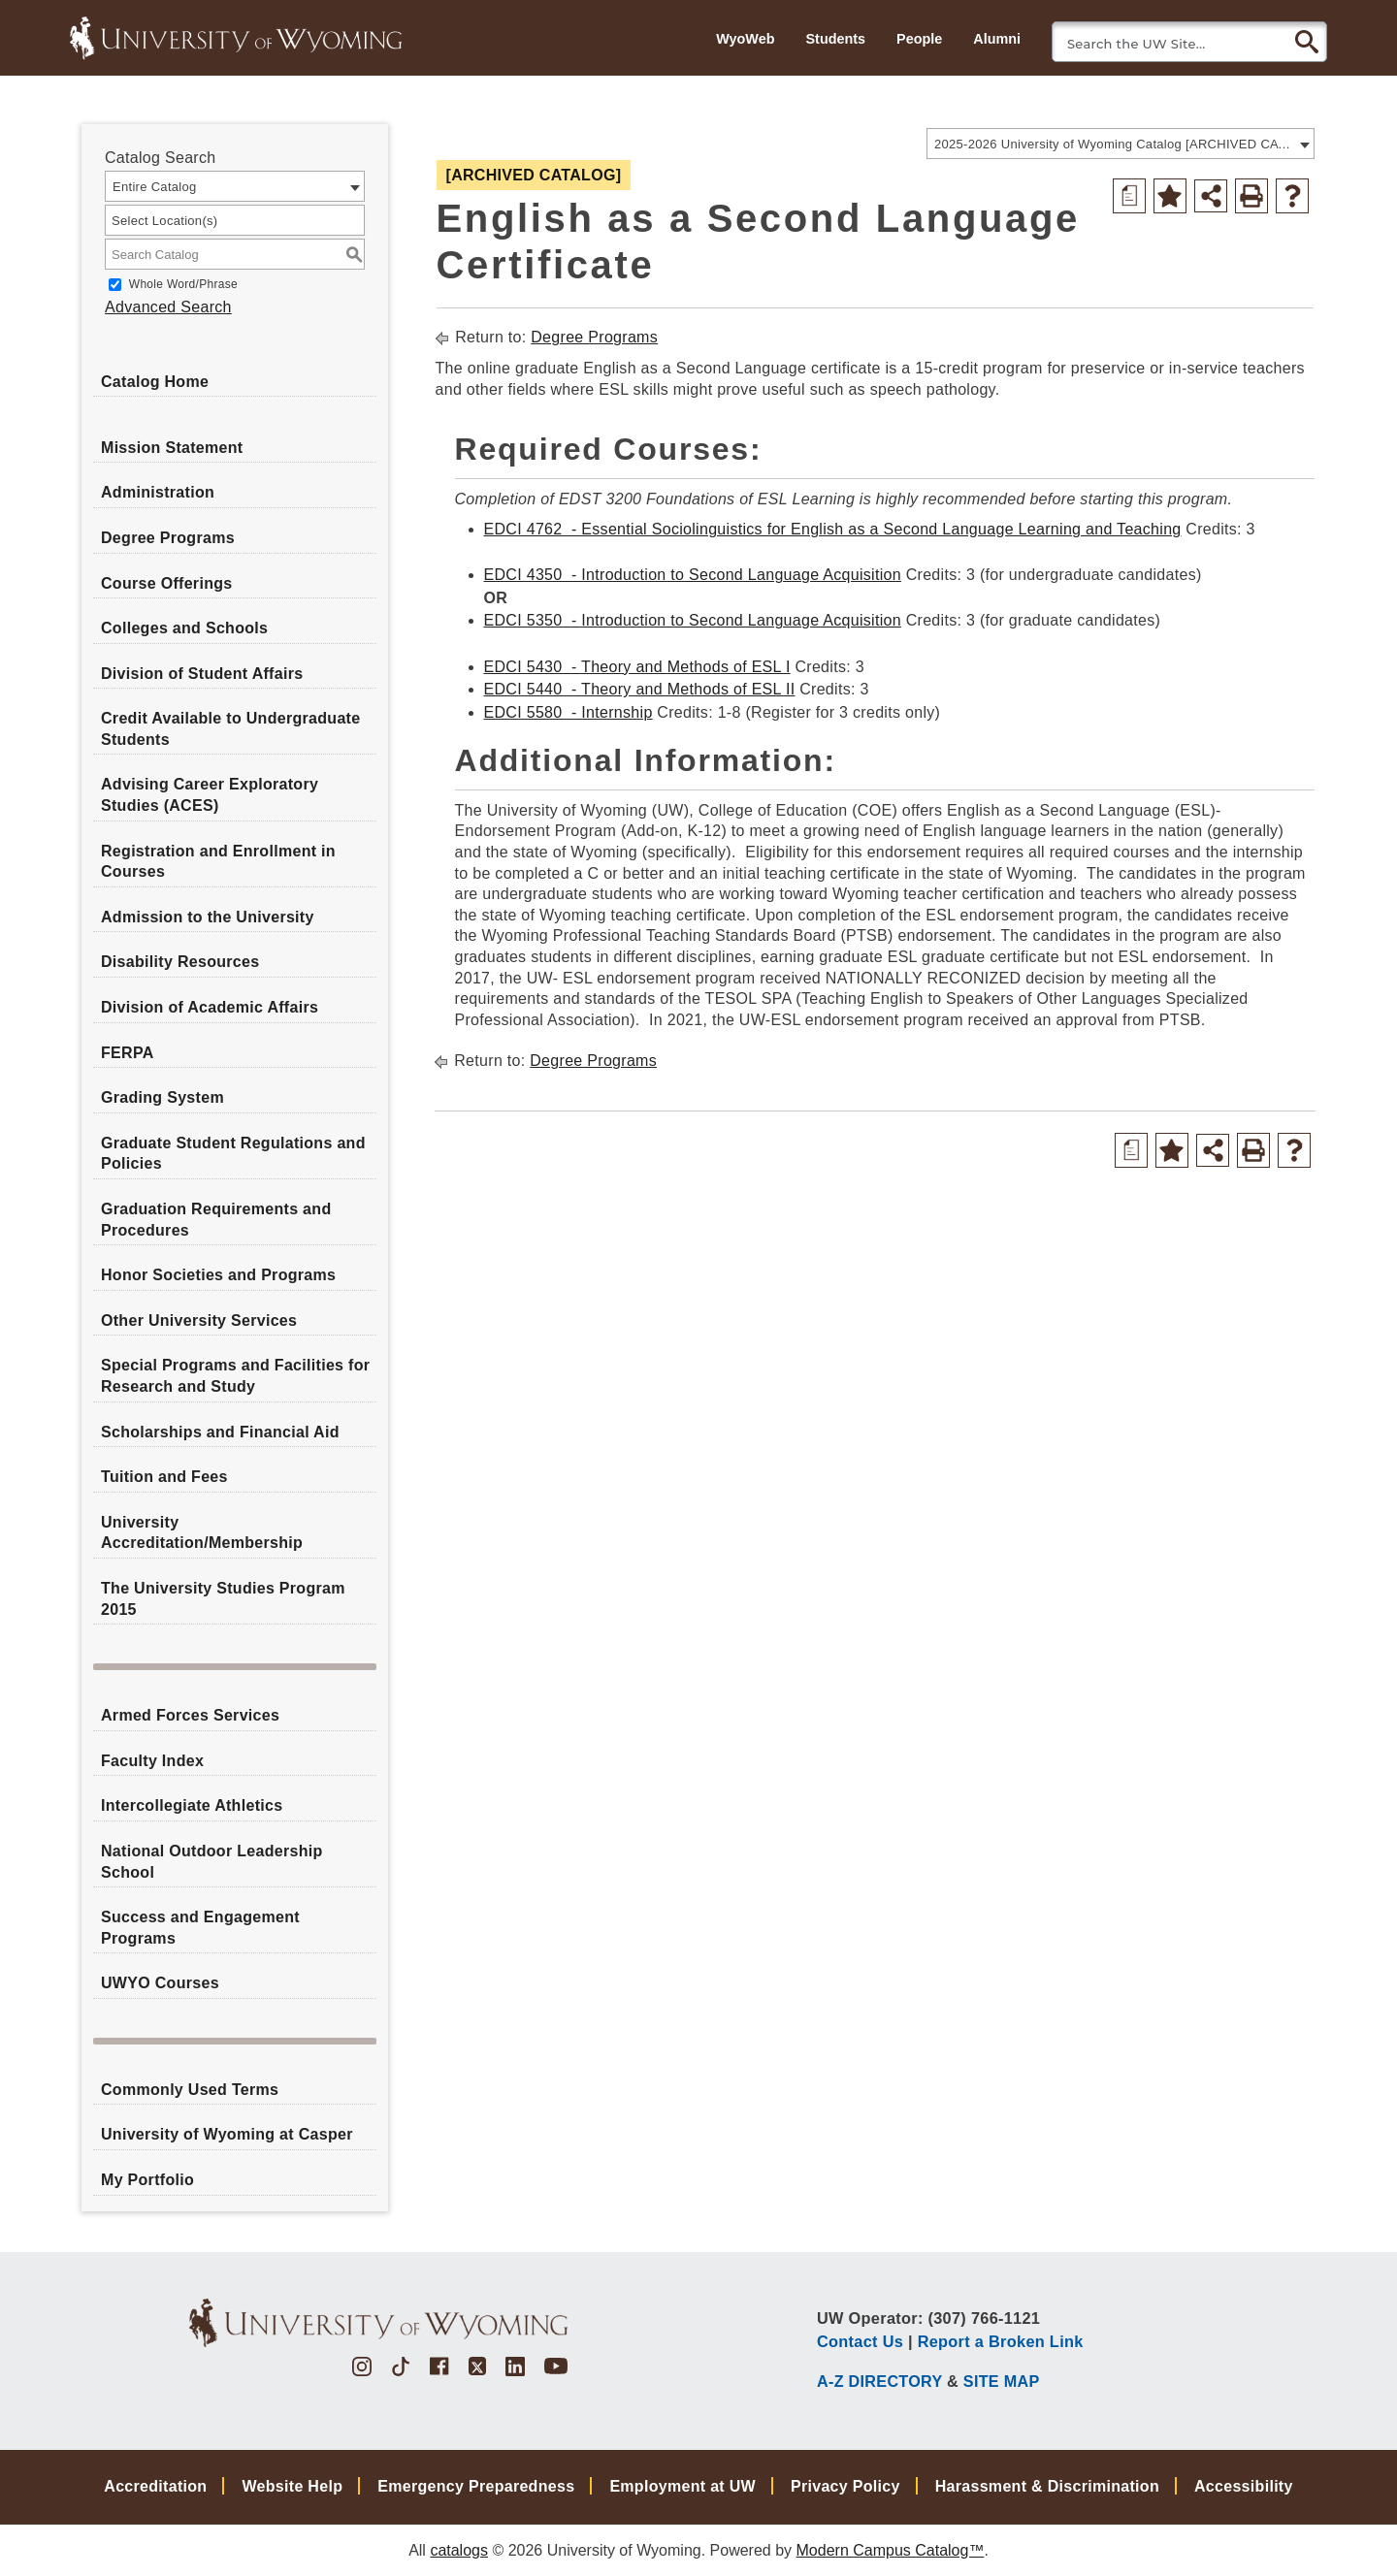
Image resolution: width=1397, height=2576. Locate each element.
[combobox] (1120, 143)
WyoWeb (745, 39)
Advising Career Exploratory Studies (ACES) (209, 795)
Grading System (162, 1097)
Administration (157, 492)
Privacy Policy (845, 2486)
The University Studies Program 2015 (223, 1599)
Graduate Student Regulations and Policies (233, 1154)
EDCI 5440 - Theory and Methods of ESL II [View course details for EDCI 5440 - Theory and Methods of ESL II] (640, 689)
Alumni (997, 39)
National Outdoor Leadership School (212, 1862)
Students (835, 39)
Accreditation (155, 2486)
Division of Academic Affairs (209, 1007)
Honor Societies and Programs (218, 1275)
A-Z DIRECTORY (879, 2381)
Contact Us (860, 2341)
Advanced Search (168, 307)
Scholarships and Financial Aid (220, 1432)
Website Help (292, 2486)
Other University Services (199, 1320)
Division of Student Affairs (202, 673)
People (919, 39)
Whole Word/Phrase (183, 284)
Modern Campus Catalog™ (890, 2550)
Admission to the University (207, 917)
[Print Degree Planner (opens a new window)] (1129, 195)
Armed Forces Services (190, 1715)
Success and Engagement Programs (200, 1928)
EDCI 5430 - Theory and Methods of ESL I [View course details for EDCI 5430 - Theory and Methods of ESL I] (637, 667)
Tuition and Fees (164, 1476)
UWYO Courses (160, 1983)
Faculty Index (152, 1761)
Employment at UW (682, 2486)
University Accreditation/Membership (202, 1533)
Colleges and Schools (184, 628)
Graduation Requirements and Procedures (216, 1220)
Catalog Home (155, 381)
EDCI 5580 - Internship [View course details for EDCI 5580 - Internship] (568, 712)
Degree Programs (168, 538)
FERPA (127, 1053)
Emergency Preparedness (475, 2486)
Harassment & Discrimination (1047, 2486)
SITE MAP (1001, 2381)
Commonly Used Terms (189, 2089)
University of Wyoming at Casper (227, 2134)
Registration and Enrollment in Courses (218, 862)
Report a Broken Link (1001, 2341)
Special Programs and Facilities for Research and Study (235, 1376)
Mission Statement (172, 447)
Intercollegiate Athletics (191, 1805)
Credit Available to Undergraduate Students (230, 729)
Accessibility (1243, 2486)
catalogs (459, 2550)
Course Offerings (167, 583)
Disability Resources (180, 961)
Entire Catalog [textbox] (155, 186)
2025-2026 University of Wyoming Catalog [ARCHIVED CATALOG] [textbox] (1114, 144)
